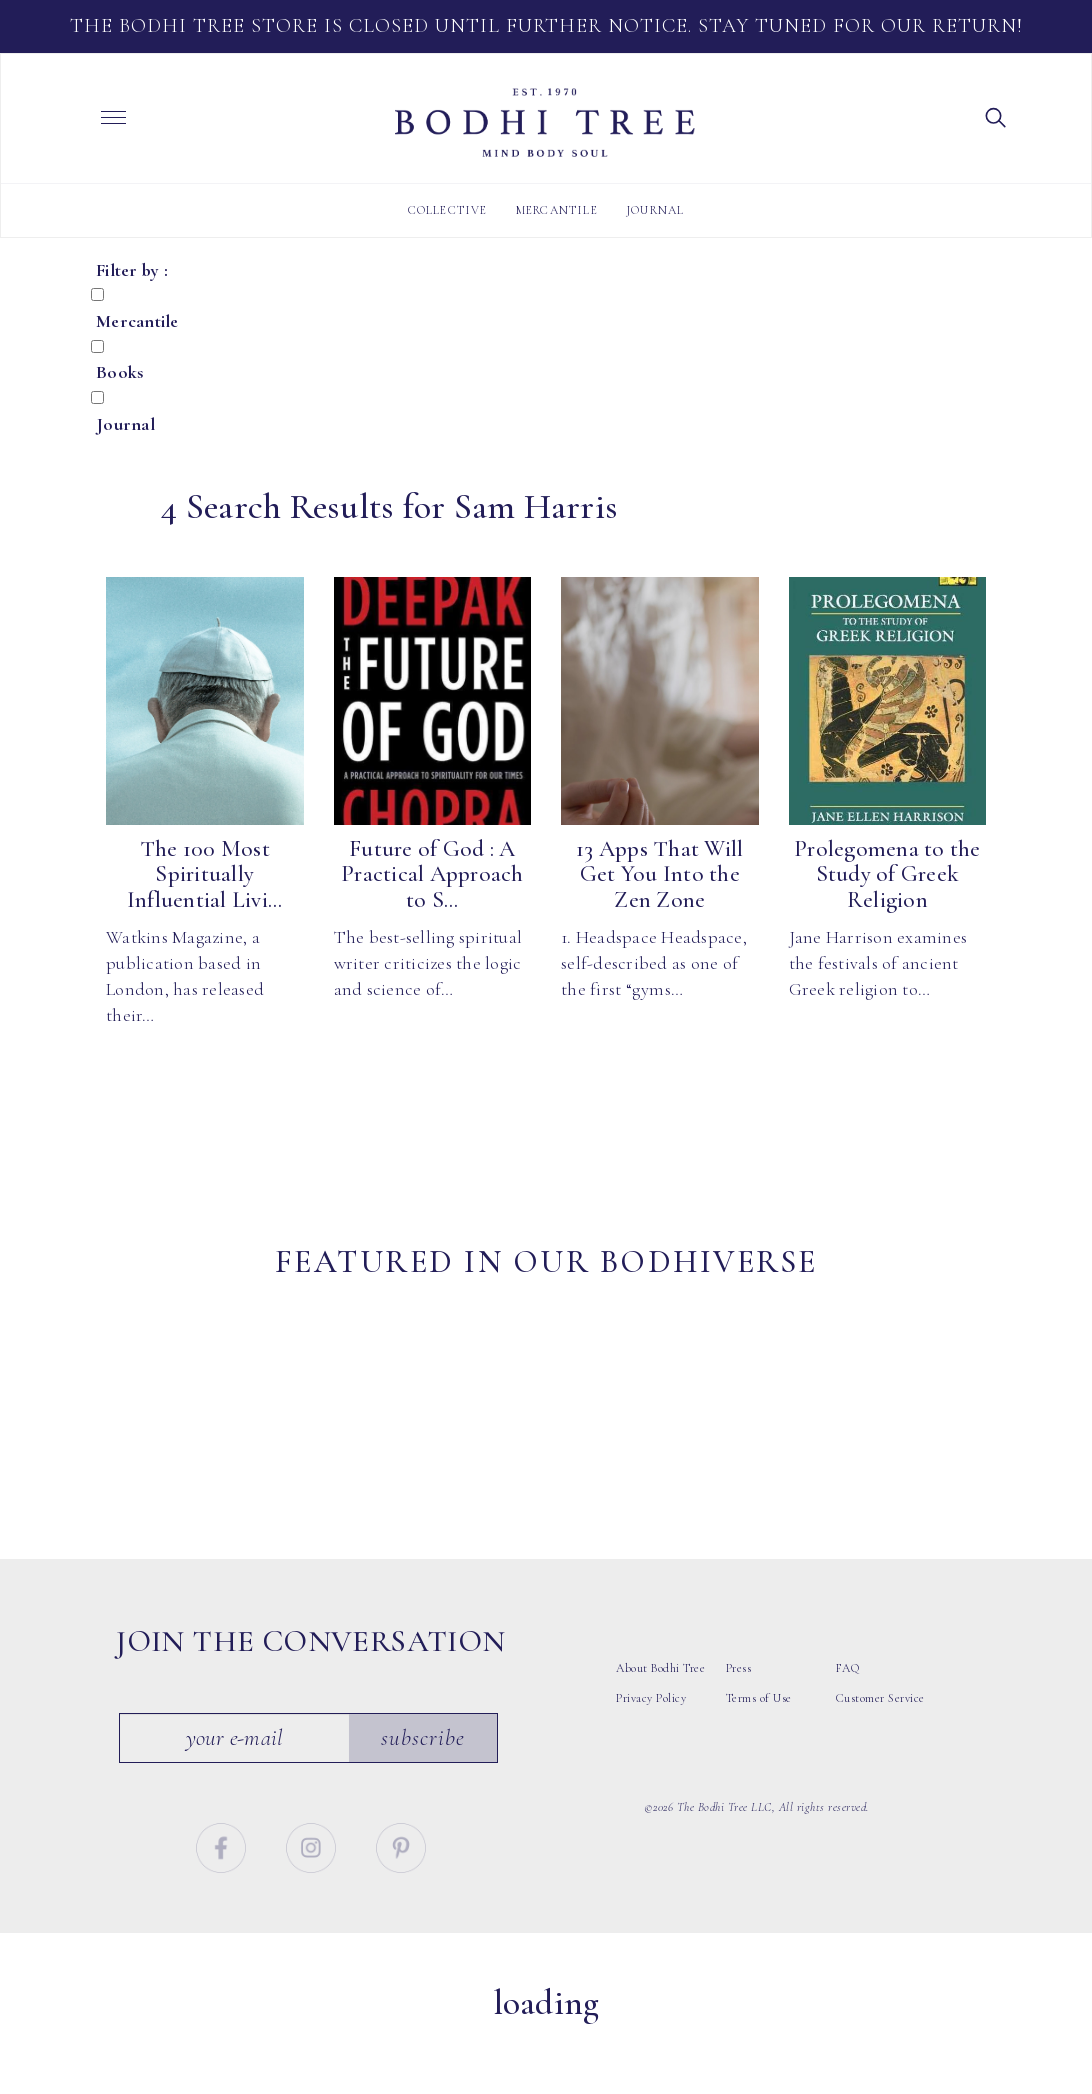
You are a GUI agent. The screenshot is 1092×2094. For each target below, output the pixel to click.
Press (739, 1738)
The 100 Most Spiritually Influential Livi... (205, 874)
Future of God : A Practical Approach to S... (432, 874)
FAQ (848, 1738)
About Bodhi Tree (660, 1738)
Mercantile (557, 210)
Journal (655, 210)
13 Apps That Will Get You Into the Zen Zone (659, 874)
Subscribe (424, 1808)
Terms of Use (759, 1768)
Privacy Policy (651, 1768)
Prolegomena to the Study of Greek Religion (887, 874)
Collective (448, 210)
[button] (996, 116)
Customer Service (880, 1768)
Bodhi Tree (545, 123)
